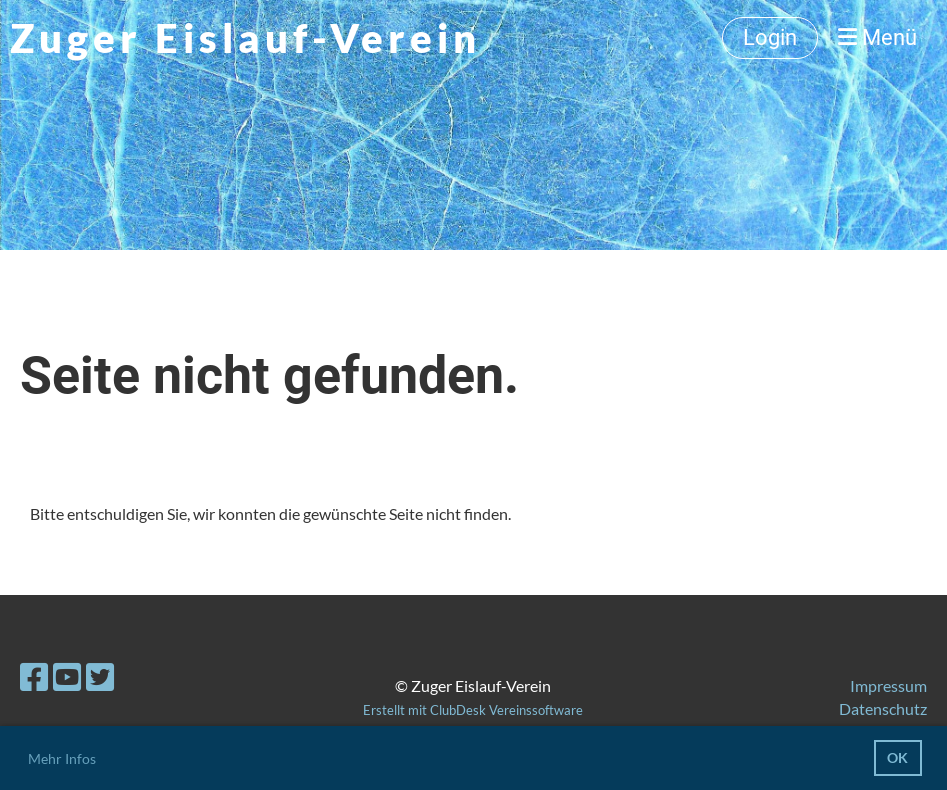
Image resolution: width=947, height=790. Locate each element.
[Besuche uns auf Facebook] (34, 676)
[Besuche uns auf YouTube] (67, 676)
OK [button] (897, 757)
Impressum (888, 685)
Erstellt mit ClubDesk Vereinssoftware (473, 710)
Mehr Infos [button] (62, 758)
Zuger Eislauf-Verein (245, 38)
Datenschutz (883, 708)
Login (770, 37)
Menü (877, 37)
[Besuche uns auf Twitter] (100, 676)
